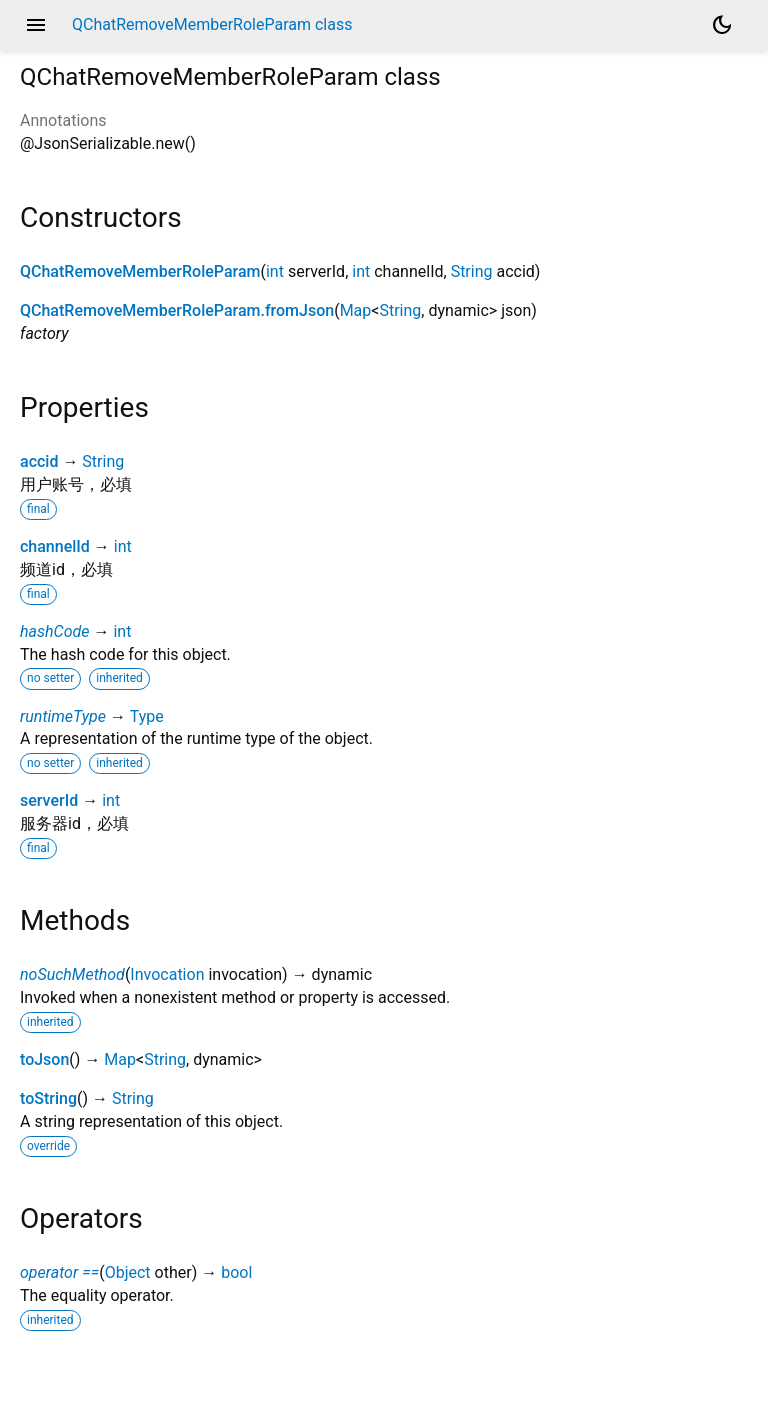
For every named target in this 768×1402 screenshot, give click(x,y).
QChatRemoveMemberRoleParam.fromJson (177, 310)
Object (128, 1272)
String (472, 271)
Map (356, 310)
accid (39, 461)
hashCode (54, 631)
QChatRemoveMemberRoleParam (140, 271)
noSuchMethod (72, 974)
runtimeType (63, 716)
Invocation (167, 974)
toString (48, 1098)
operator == (59, 1272)
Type (147, 716)
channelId (55, 546)
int (275, 271)
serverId (49, 800)
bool (236, 1272)
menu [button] (36, 25)
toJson (44, 1059)
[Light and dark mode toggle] (722, 25)
